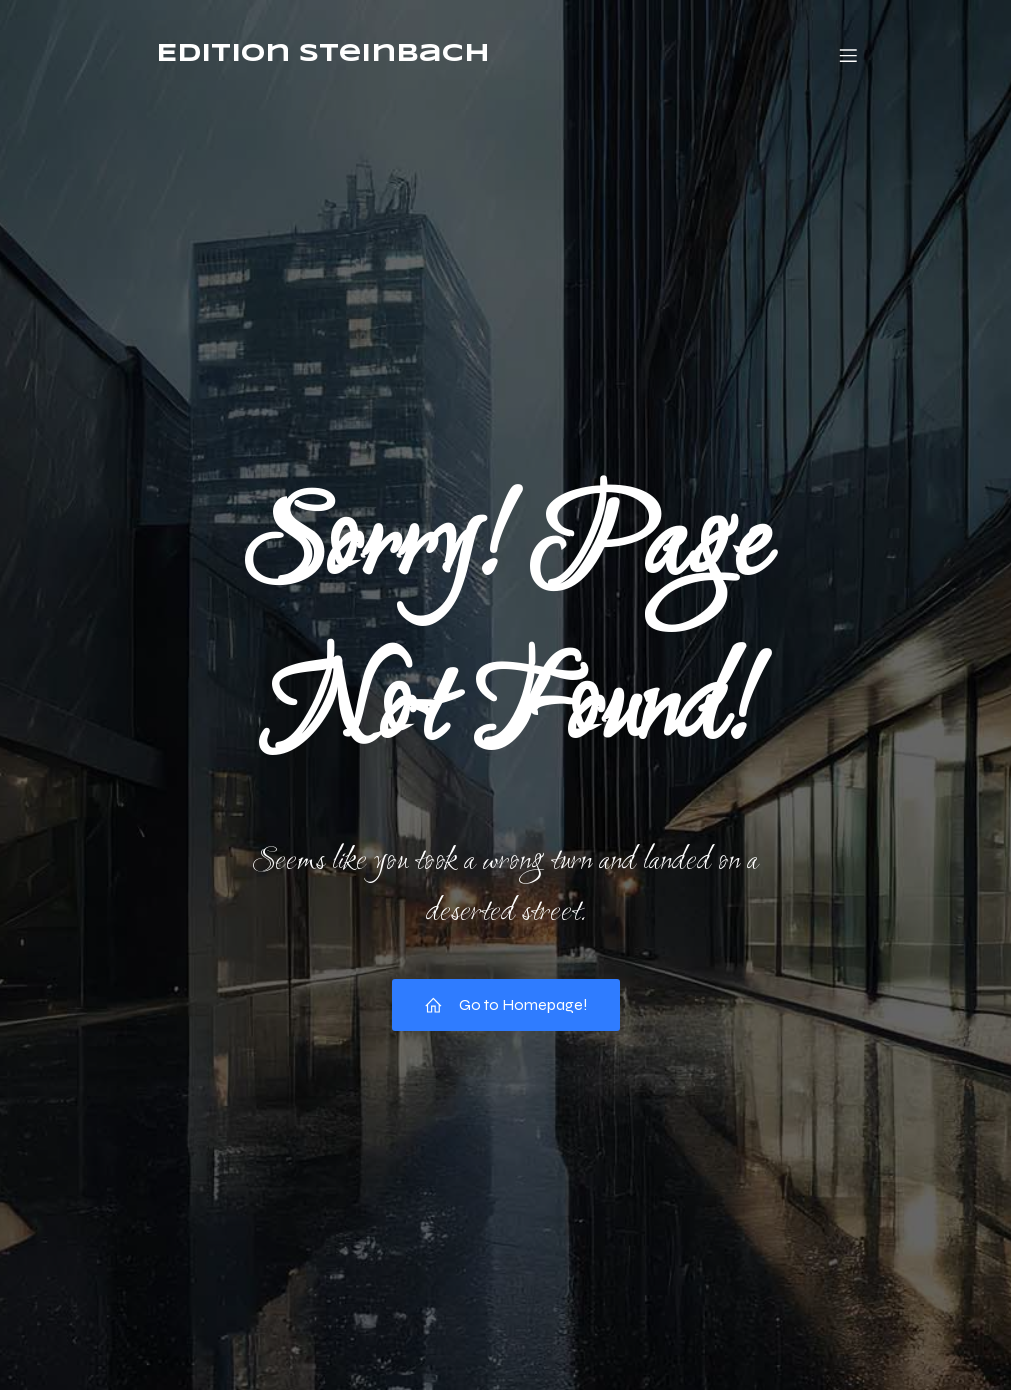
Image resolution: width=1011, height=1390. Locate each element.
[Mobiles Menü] (849, 55)
